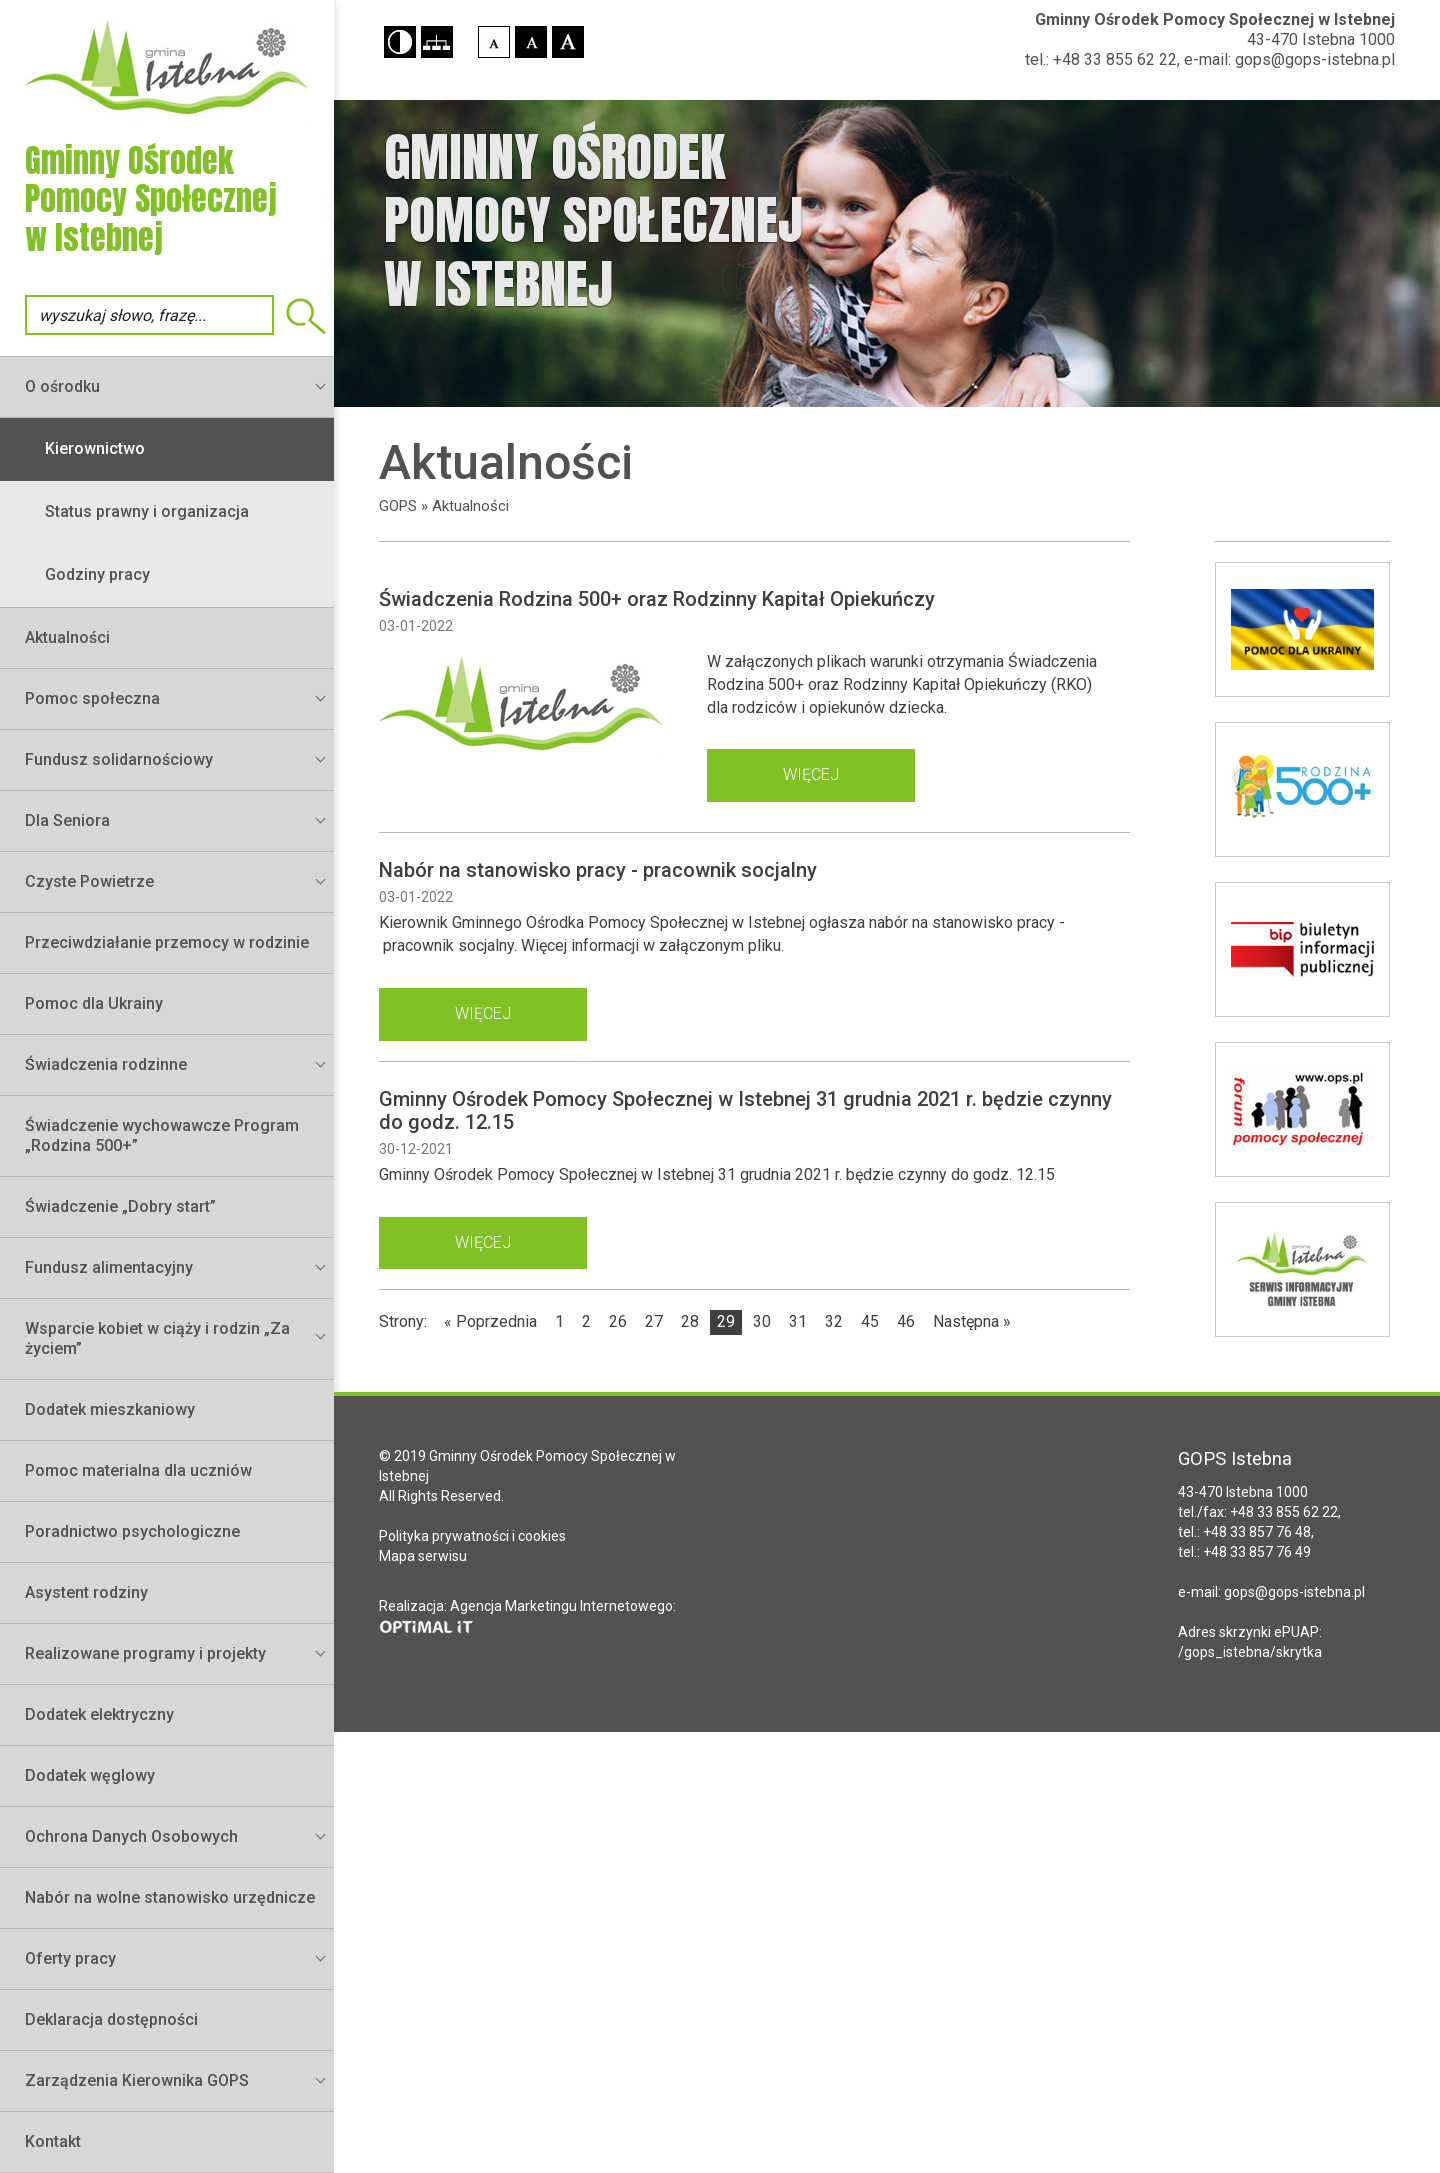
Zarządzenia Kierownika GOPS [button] (137, 2080)
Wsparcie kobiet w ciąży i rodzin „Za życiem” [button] (157, 1338)
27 (654, 1321)
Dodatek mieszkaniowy (110, 1409)
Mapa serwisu (423, 1556)
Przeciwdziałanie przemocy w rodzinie (167, 942)
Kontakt (53, 2141)
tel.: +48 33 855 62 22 (1101, 59)
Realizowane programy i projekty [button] (145, 1653)
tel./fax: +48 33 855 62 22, (1259, 1512)
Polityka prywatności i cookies (472, 1536)
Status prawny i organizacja (147, 511)
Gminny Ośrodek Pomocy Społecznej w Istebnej (1215, 19)
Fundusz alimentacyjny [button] (109, 1267)
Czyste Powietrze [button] (89, 881)
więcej (811, 774)
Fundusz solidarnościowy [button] (119, 759)
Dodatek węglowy (90, 1775)
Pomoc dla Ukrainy (94, 1003)
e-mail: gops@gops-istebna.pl (1289, 59)
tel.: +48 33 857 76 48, (1246, 1532)
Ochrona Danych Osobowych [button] (131, 1836)
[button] (400, 42)
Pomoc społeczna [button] (92, 698)
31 (798, 1321)
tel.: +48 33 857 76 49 (1244, 1552)
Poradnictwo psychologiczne (132, 1531)
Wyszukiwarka (306, 316)
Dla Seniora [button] (67, 820)
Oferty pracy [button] (70, 1958)
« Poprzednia (490, 1321)
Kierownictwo (95, 448)
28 (690, 1321)
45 (870, 1321)
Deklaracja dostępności (111, 2019)
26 (618, 1321)
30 (762, 1321)
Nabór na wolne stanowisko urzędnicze (170, 1897)
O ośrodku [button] (62, 386)
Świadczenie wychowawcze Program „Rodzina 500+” (162, 1135)
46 (906, 1321)
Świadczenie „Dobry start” (120, 1206)
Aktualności (67, 637)
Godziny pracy (97, 574)
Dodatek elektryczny (99, 1714)
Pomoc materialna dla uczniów (138, 1470)
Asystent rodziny (86, 1592)
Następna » (972, 1321)
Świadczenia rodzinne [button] (106, 1064)
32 (834, 1321)
